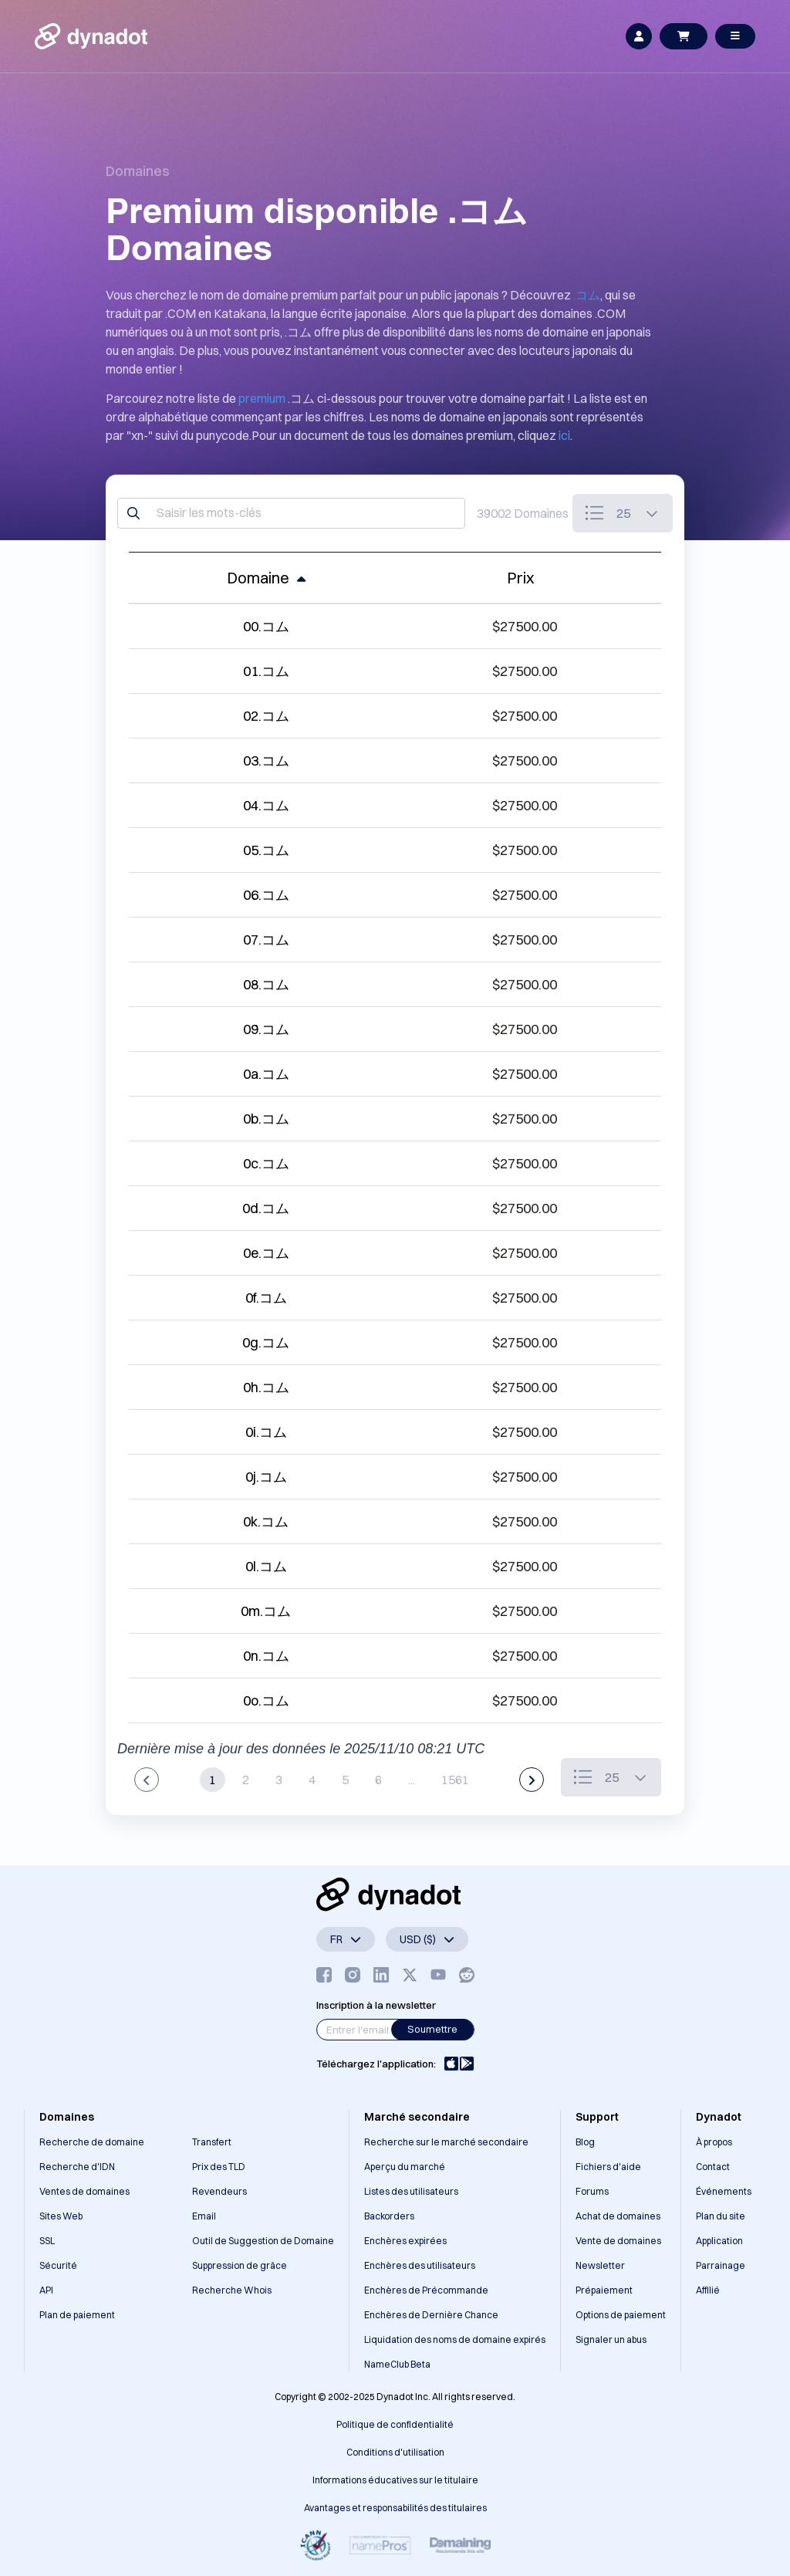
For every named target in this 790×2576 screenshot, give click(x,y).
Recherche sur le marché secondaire (446, 2142)
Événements (723, 2191)
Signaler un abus (611, 2339)
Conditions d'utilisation (395, 2452)
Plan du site (720, 2216)
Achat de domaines (618, 2216)
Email (204, 2216)
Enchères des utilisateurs (419, 2265)
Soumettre (432, 2029)
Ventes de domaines (84, 2191)
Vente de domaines (618, 2240)
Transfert (211, 2142)
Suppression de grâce (239, 2265)
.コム (586, 295)
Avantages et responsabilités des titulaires (395, 2507)
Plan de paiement (77, 2315)
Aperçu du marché (404, 2166)
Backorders (389, 2216)
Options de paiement (621, 2315)
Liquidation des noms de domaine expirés (454, 2339)
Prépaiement (604, 2290)
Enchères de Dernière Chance (431, 2315)
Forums (592, 2191)
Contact (713, 2166)
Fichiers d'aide (608, 2166)
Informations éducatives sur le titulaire (395, 2480)
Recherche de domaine (91, 2142)
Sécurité (58, 2265)
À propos (714, 2142)
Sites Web (61, 2216)
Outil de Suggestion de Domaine (263, 2240)
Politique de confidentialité (395, 2424)
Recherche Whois (232, 2290)
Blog (585, 2142)
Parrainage (720, 2265)
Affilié (708, 2290)
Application (719, 2240)
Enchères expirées (405, 2240)
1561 (455, 1779)
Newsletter (600, 2265)
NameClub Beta (397, 2364)
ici (564, 435)
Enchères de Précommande (426, 2290)
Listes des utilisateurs (411, 2191)
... (411, 1779)
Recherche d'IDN (77, 2166)
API (46, 2290)
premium (261, 398)
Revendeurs (219, 2191)
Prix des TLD (218, 2166)
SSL (47, 2240)
